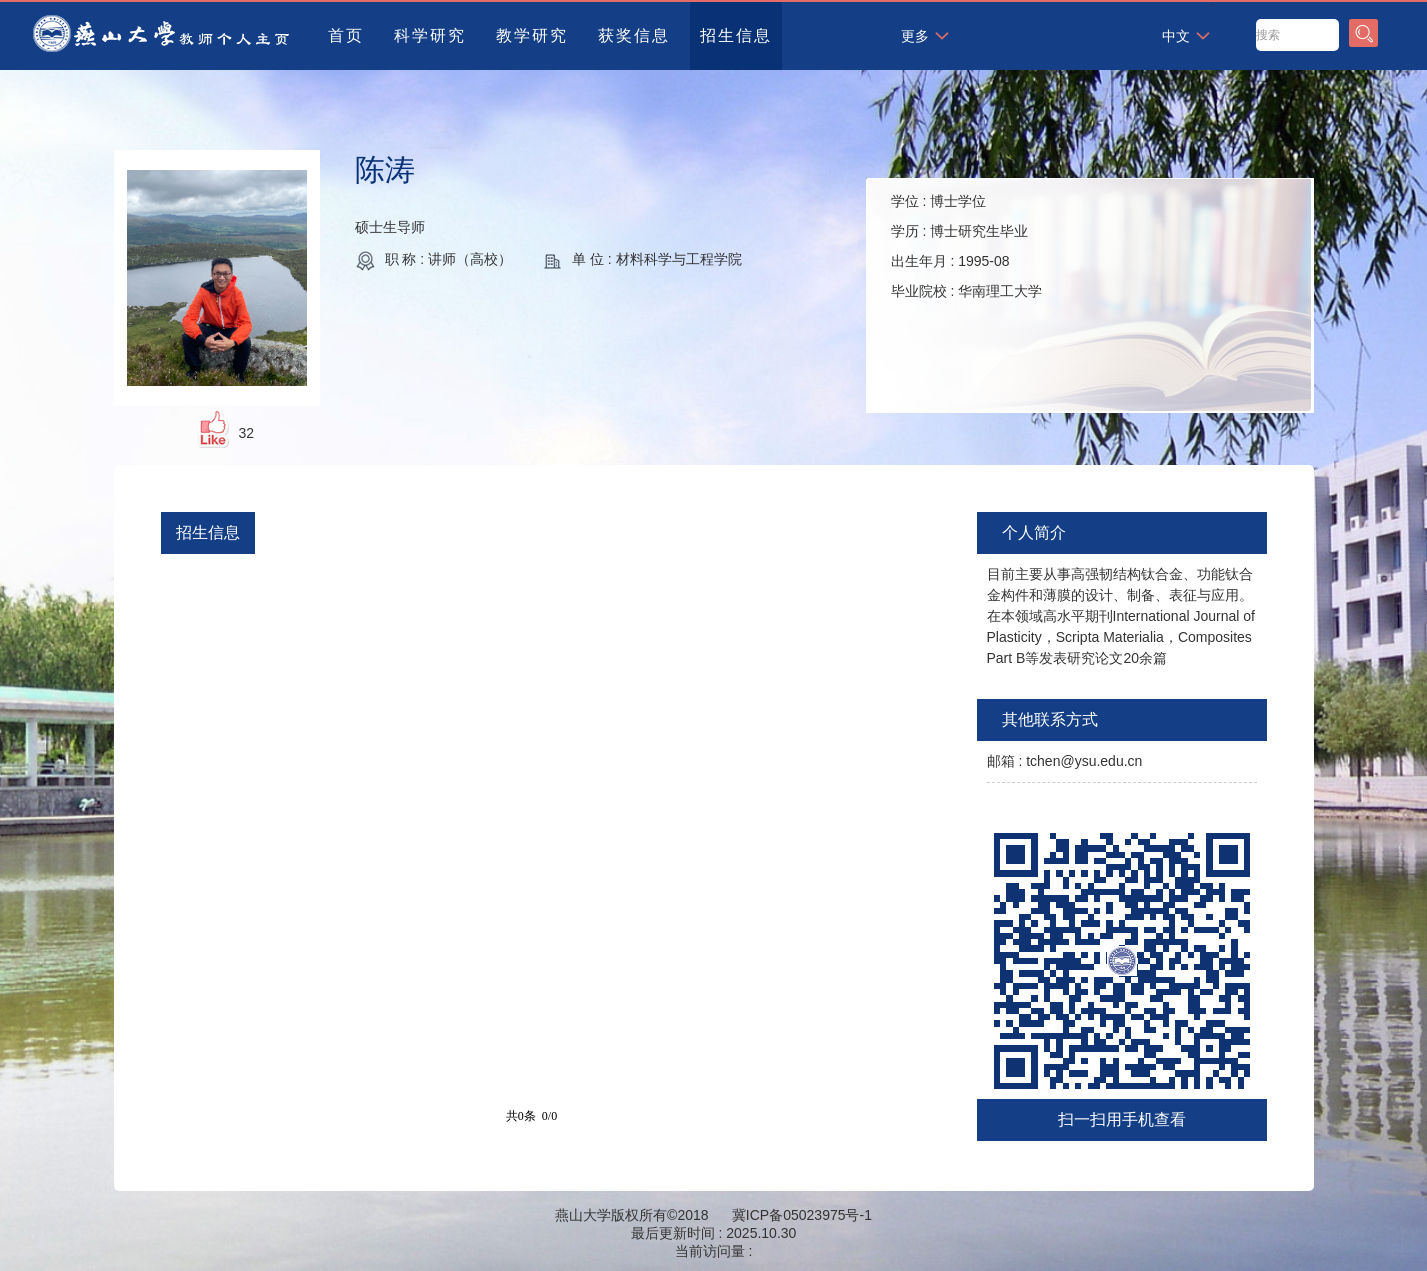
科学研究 (430, 35)
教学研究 (532, 35)
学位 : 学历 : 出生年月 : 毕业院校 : (967, 246)
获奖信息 (634, 35)
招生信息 (736, 35)
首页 (346, 35)
